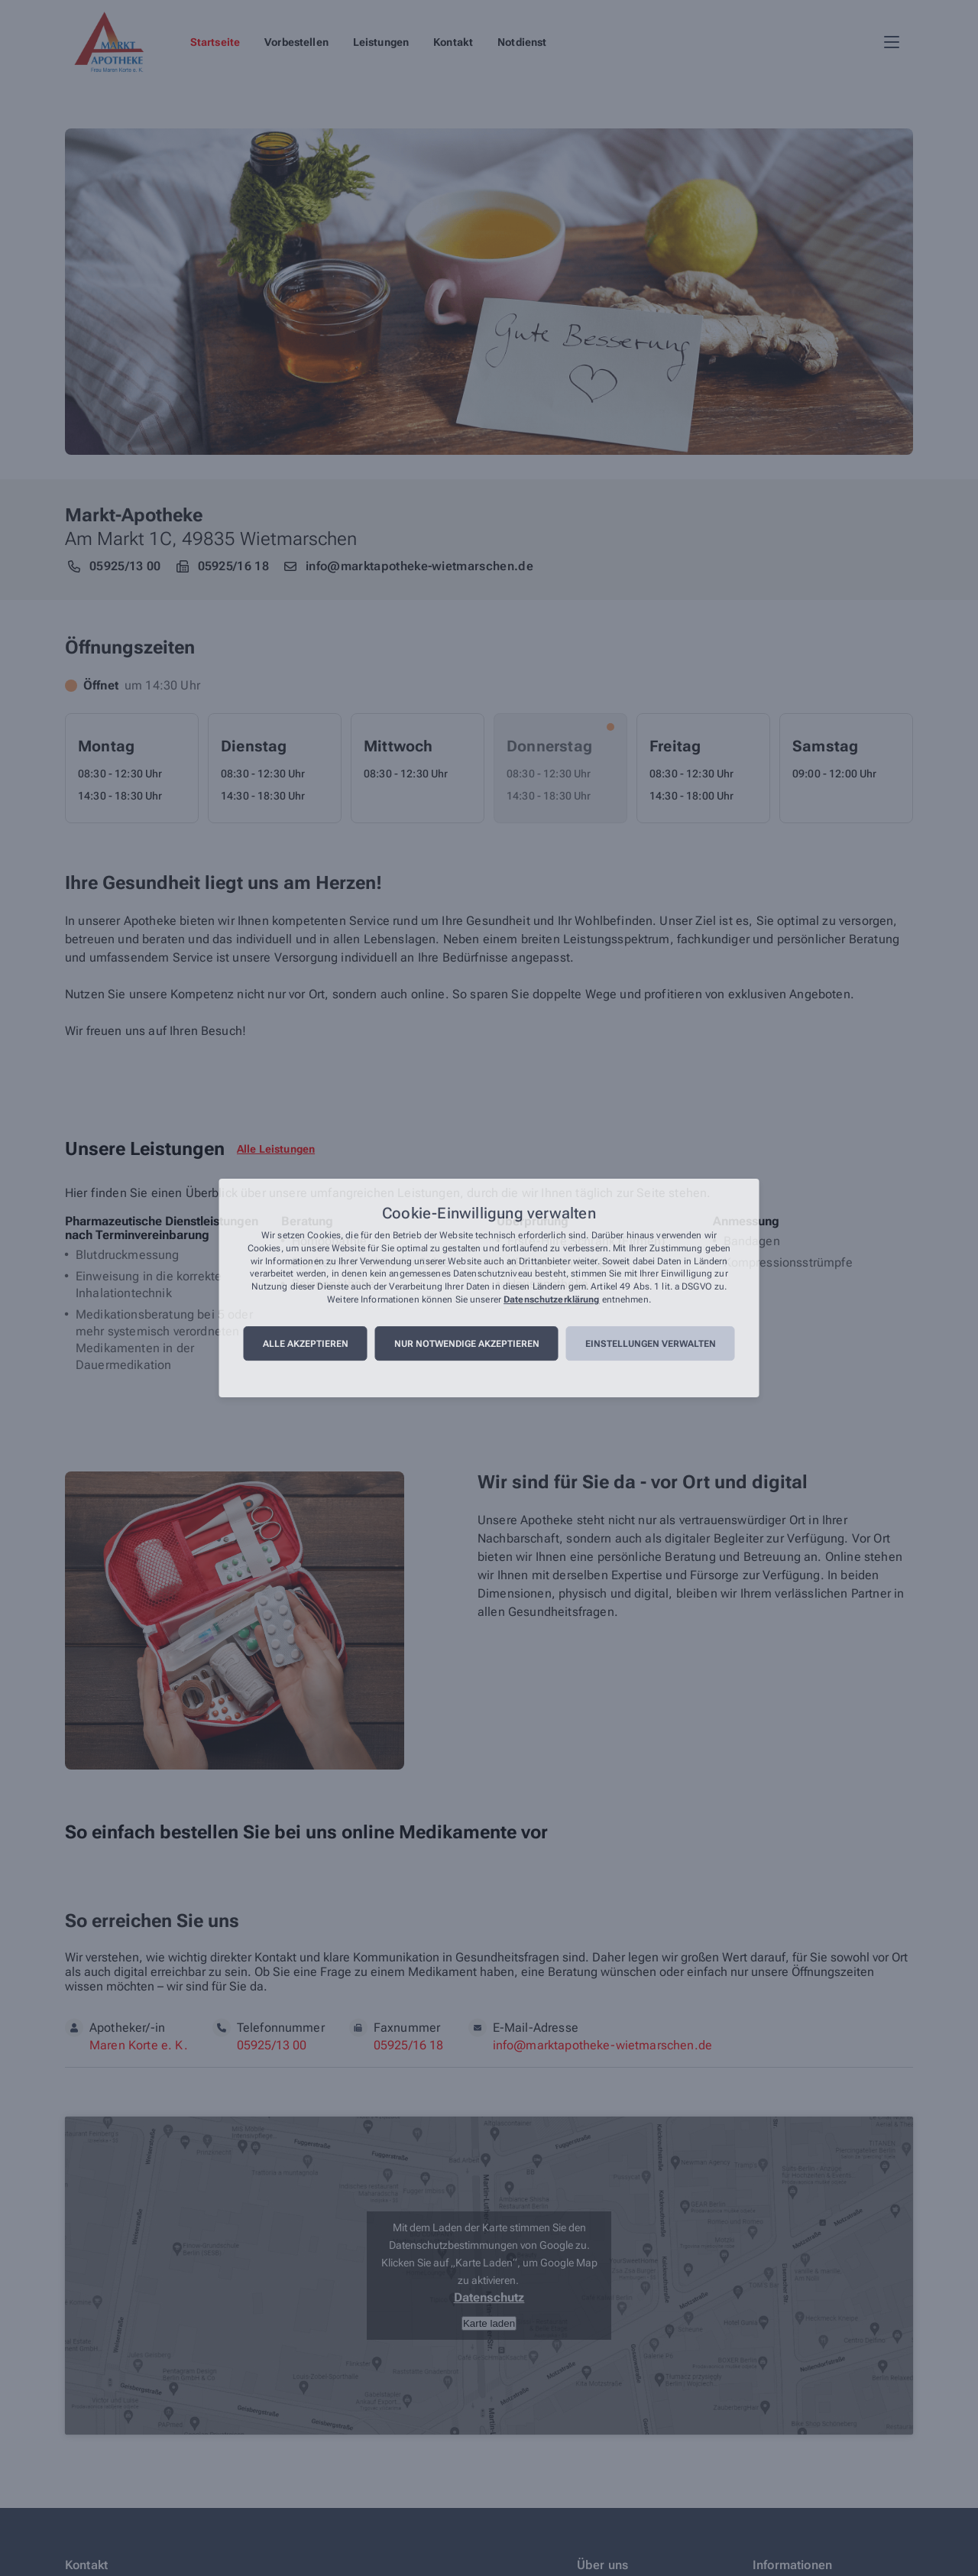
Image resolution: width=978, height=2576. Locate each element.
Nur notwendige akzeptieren (466, 1343)
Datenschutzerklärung (551, 1299)
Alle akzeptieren (305, 1343)
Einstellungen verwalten (650, 1343)
